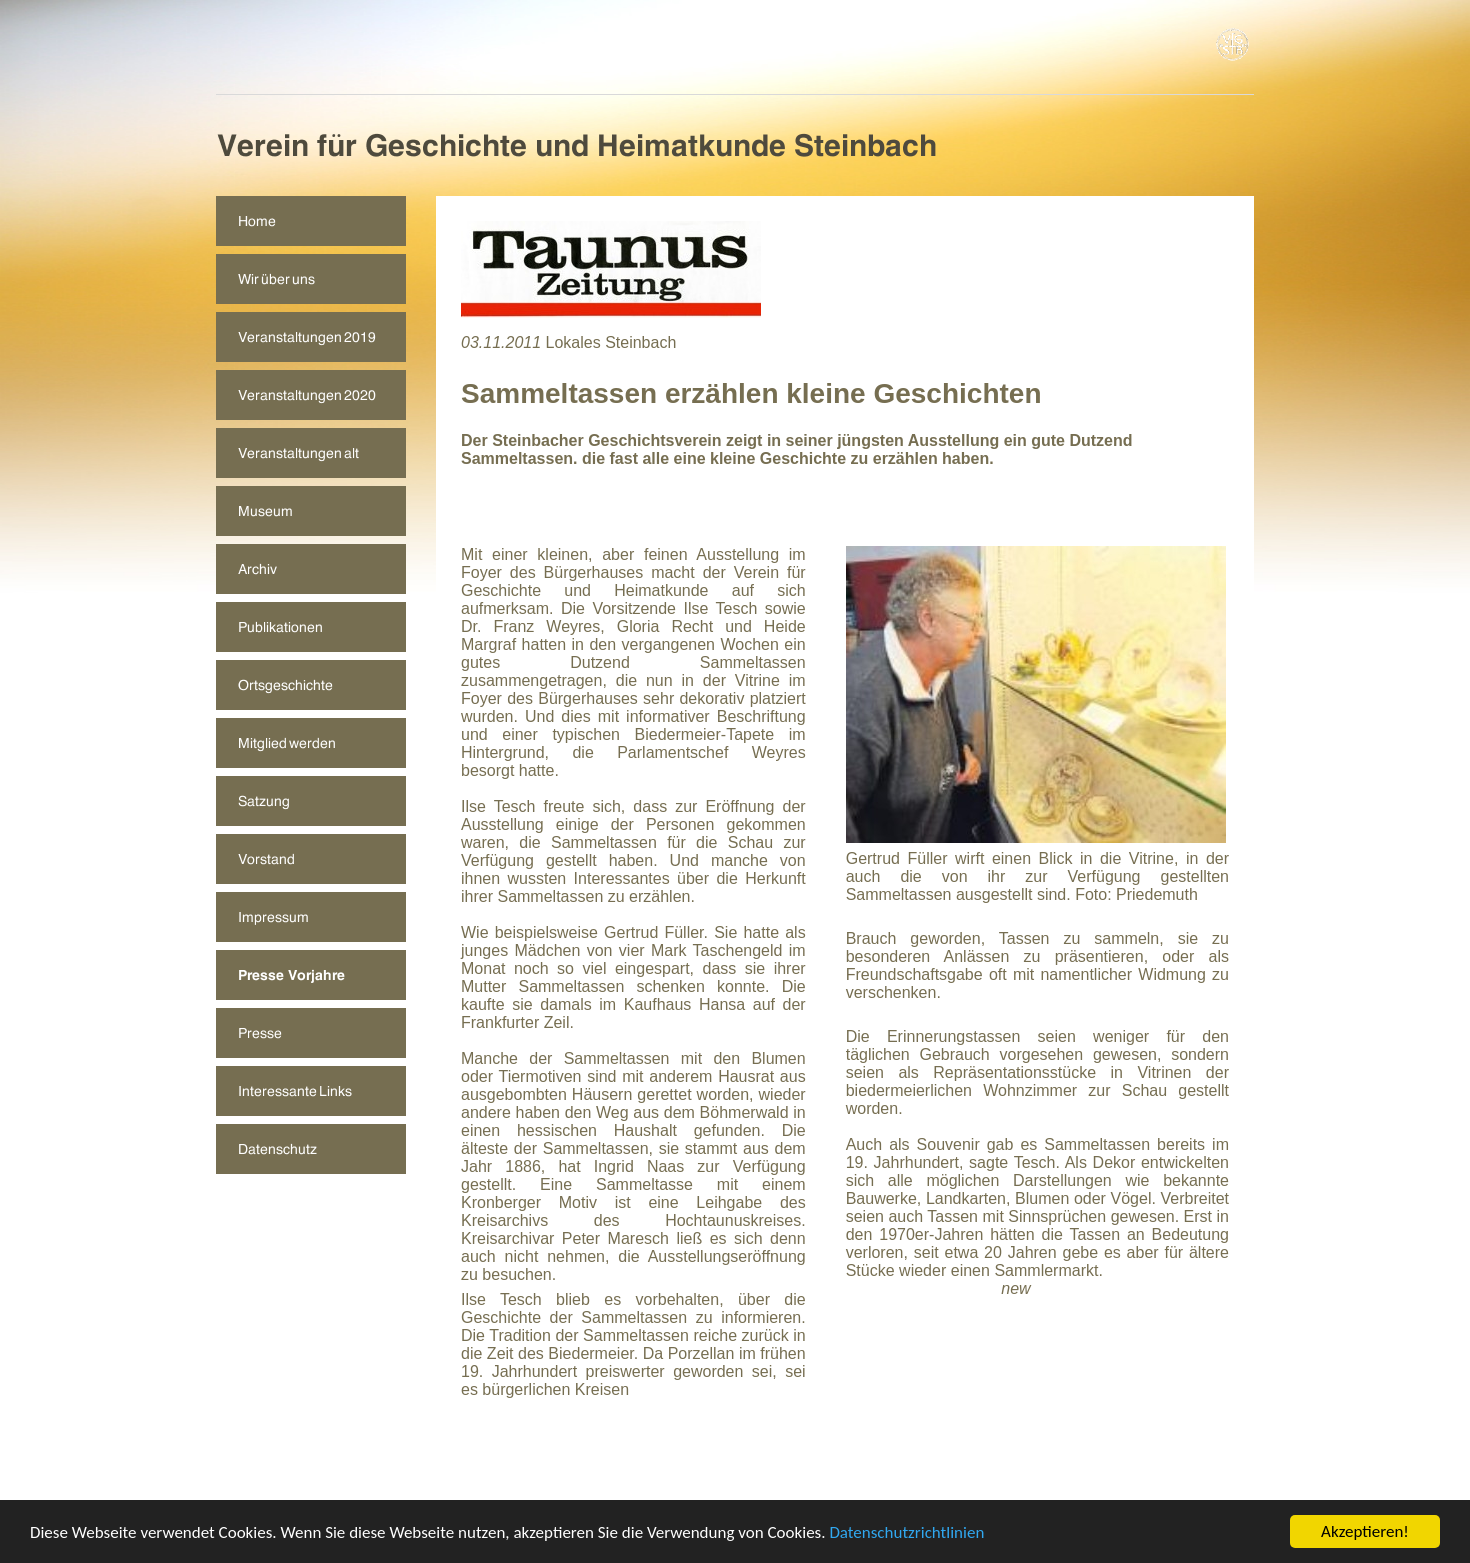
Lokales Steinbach (611, 342)
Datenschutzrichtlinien (906, 1533)
